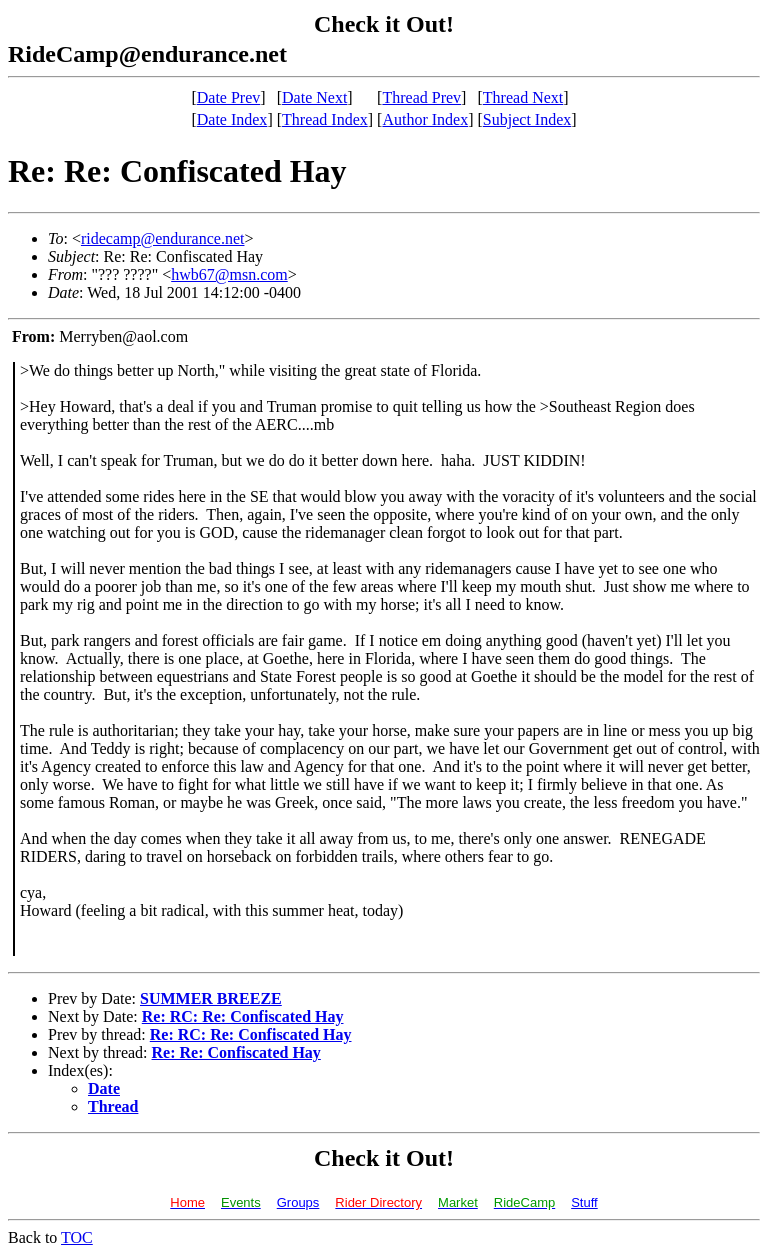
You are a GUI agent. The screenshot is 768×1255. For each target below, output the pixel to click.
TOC (77, 1237)
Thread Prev (421, 97)
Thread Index (325, 119)
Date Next (314, 97)
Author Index (425, 119)
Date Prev (229, 97)
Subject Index (527, 119)
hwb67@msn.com (229, 274)
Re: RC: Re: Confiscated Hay (243, 1016)
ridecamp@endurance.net (163, 238)
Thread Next (523, 97)
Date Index (232, 119)
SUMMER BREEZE (211, 998)
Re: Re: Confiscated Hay (236, 1052)
